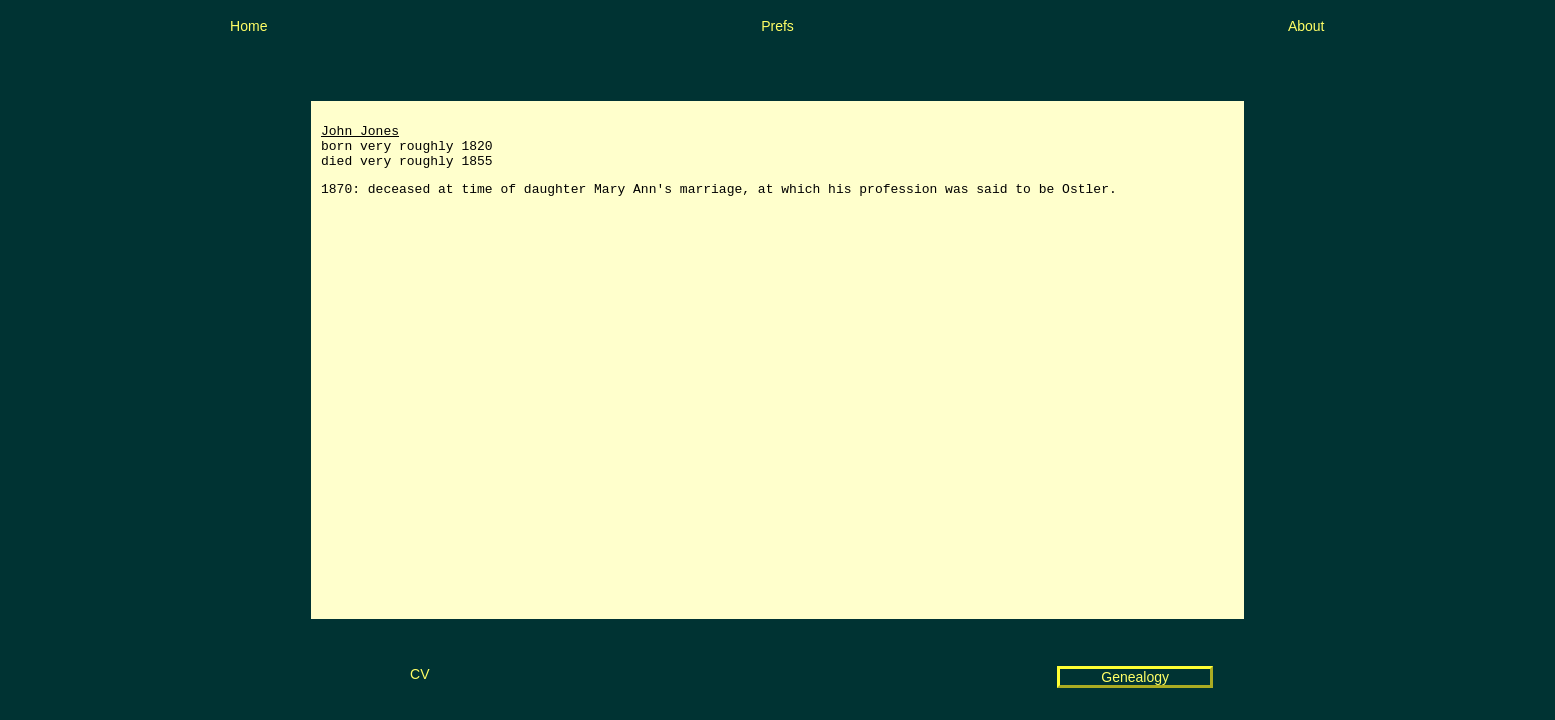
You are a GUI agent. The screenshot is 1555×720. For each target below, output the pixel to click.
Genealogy (1135, 677)
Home (248, 26)
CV (419, 674)
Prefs (777, 26)
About (1306, 26)
